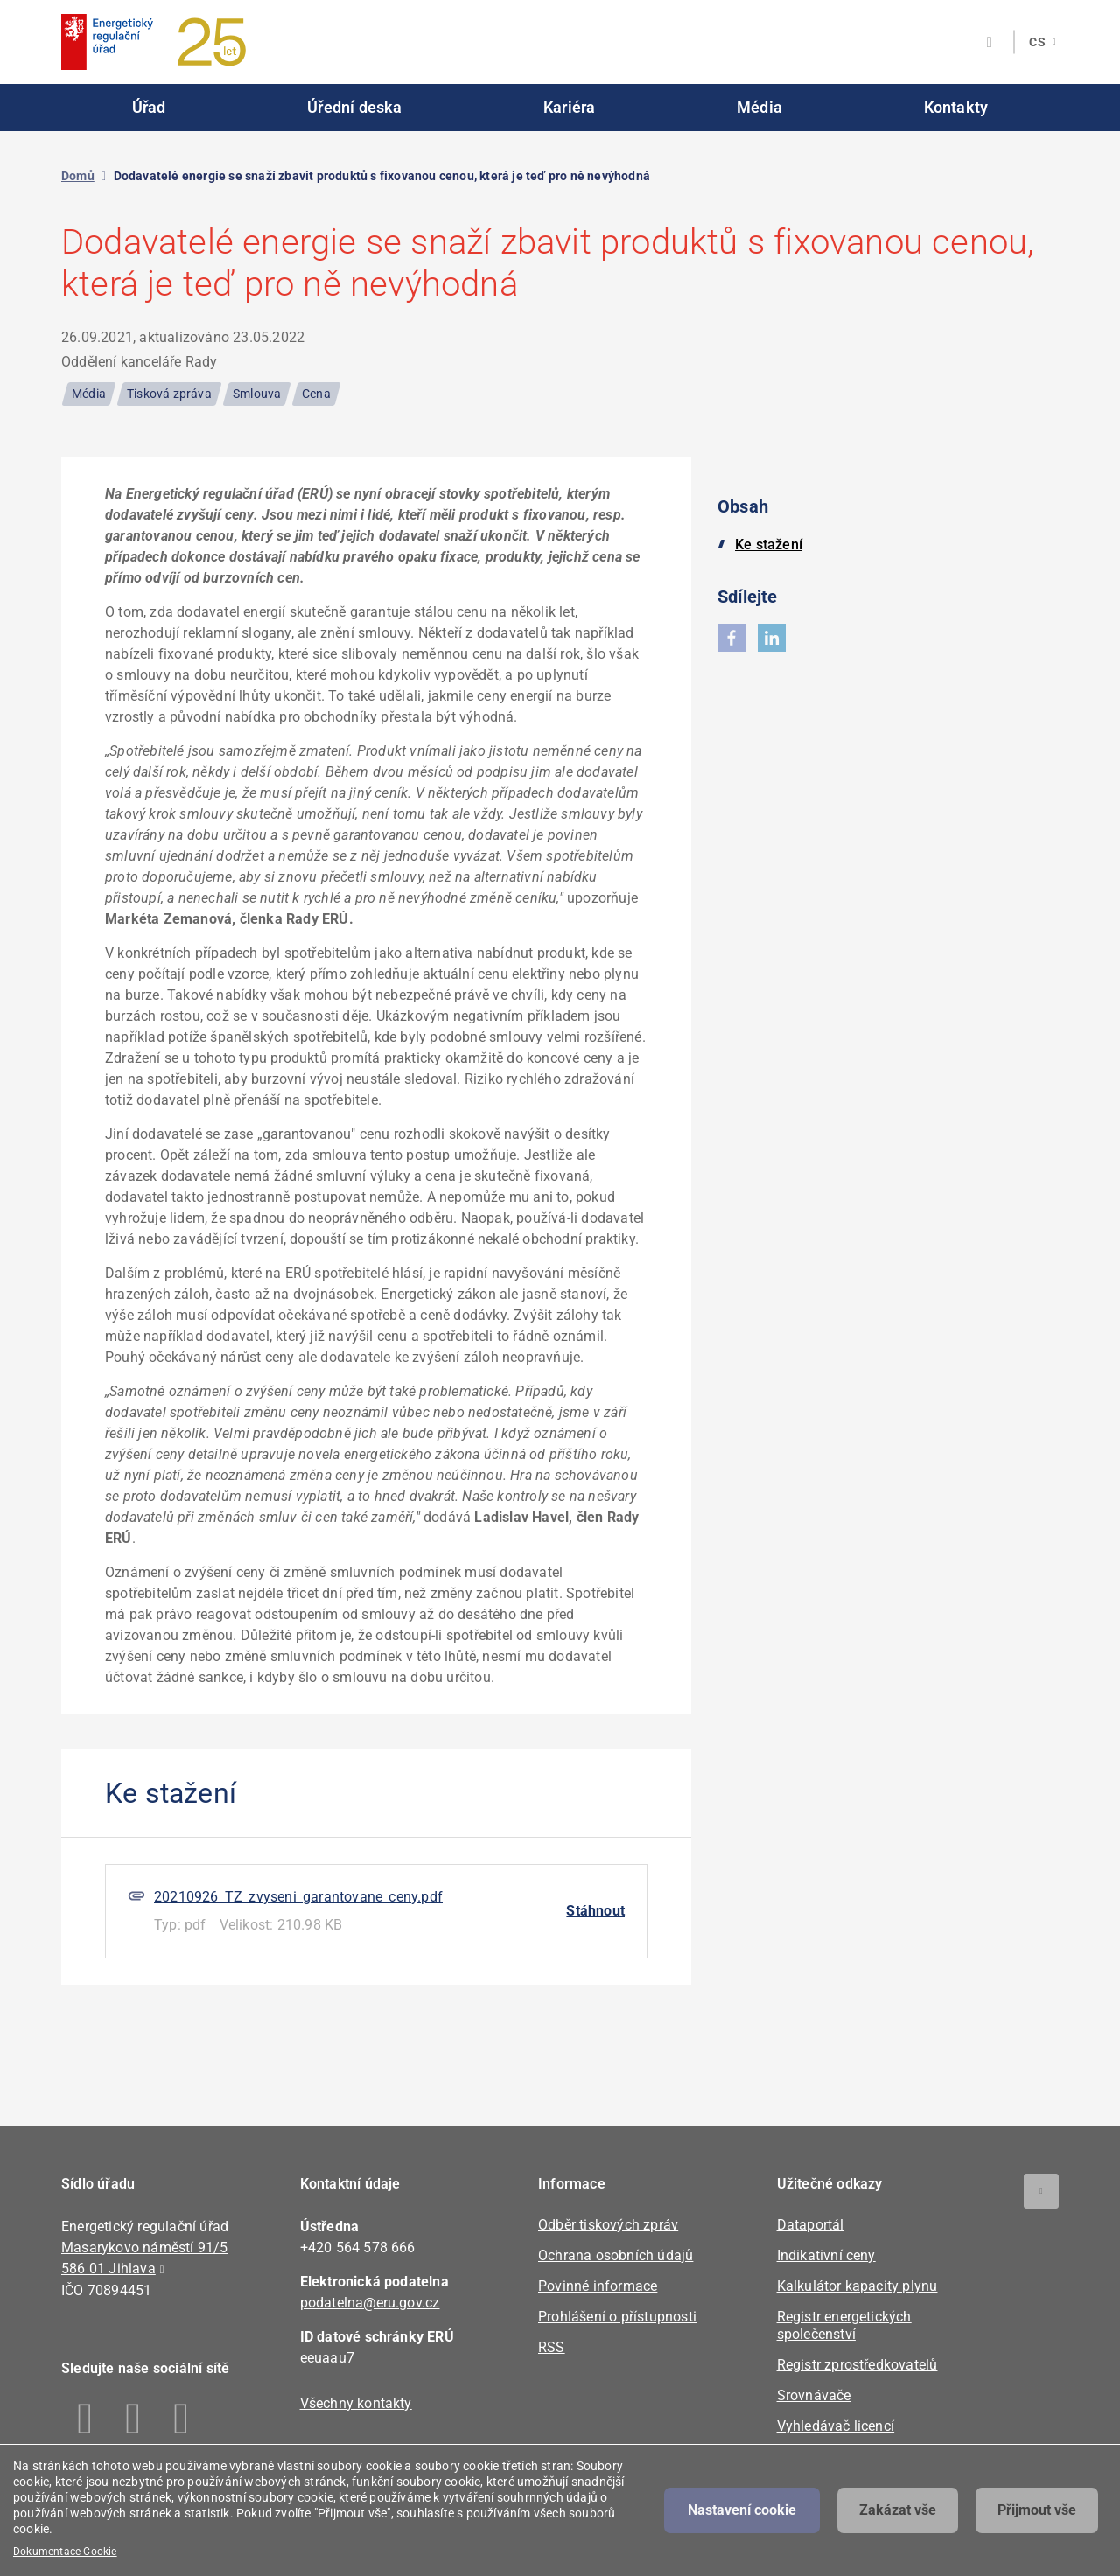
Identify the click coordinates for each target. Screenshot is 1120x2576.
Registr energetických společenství (844, 2325)
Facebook (85, 2418)
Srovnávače (814, 2395)
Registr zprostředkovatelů (857, 2364)
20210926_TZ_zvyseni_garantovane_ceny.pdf (298, 1896)
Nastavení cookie (742, 2510)
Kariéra (569, 107)
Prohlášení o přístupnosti (617, 2316)
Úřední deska (354, 107)
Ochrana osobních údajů (615, 2255)
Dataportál (810, 2224)
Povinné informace (597, 2286)
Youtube (182, 2418)
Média (759, 107)
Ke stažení (768, 544)
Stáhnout (595, 1910)
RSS (551, 2347)
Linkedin (133, 2418)
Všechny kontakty (356, 2403)
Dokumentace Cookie (65, 2551)
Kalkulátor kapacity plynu (857, 2286)
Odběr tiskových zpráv (608, 2224)
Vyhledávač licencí (836, 2426)
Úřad (149, 107)
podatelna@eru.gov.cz (370, 2302)
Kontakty (956, 107)
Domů (77, 176)
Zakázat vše (897, 2510)
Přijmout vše (1037, 2510)
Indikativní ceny (826, 2255)
